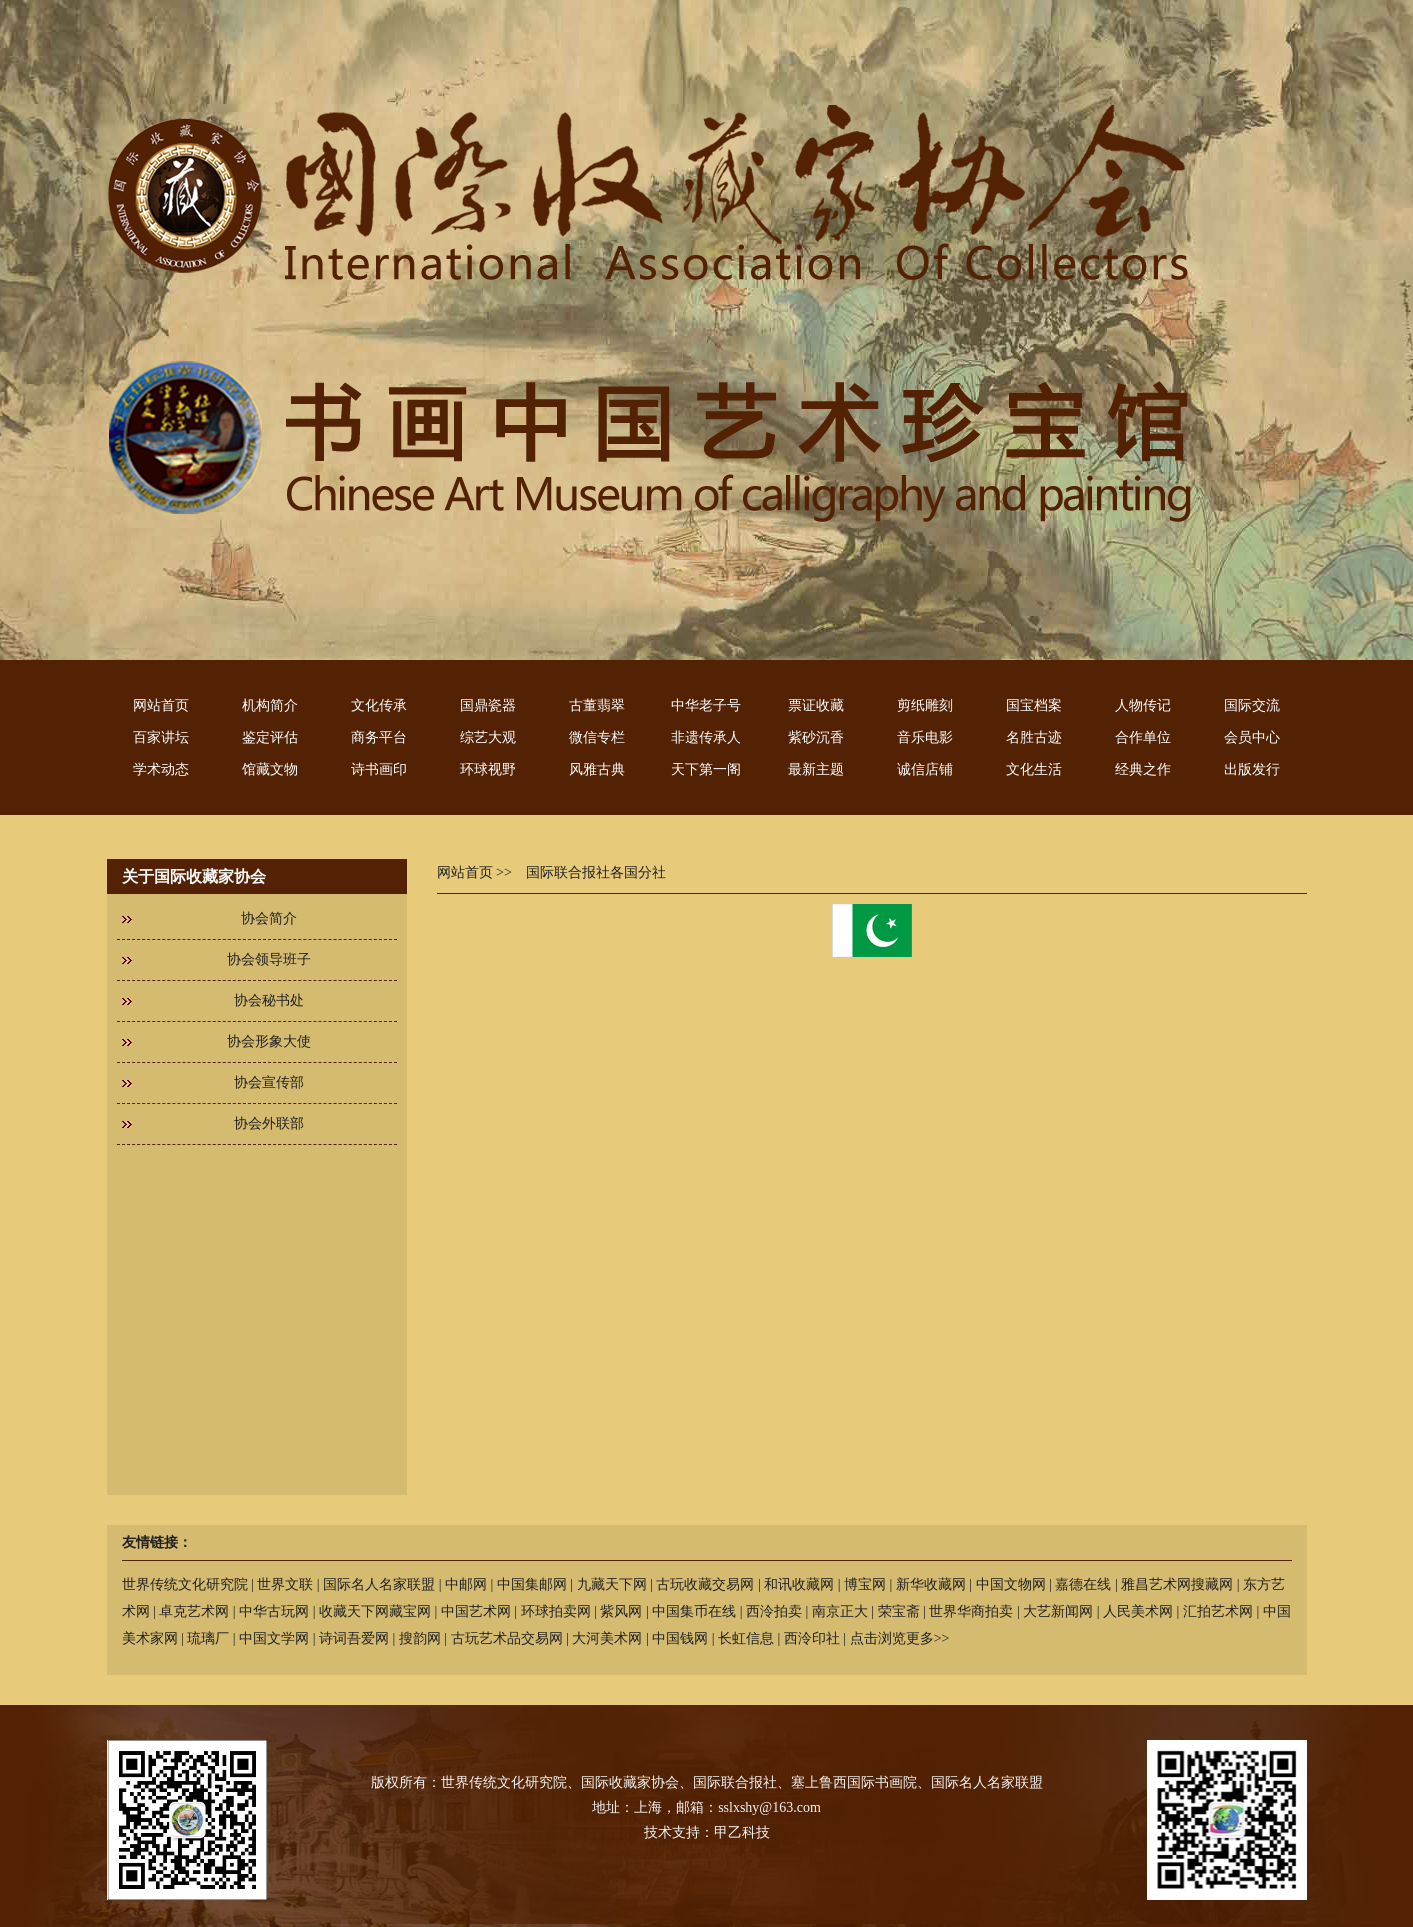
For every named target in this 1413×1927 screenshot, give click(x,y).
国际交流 (1252, 705)
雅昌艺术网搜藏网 (1177, 1584)
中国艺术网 (476, 1611)
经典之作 (1143, 769)
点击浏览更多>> (900, 1638)
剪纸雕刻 (925, 705)
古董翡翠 (597, 705)
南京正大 (840, 1611)
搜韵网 (420, 1638)
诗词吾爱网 (354, 1638)
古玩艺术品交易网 (507, 1638)
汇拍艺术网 (1218, 1611)
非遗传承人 (706, 737)
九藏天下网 (612, 1584)
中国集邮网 (532, 1584)
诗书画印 (379, 769)
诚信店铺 (925, 769)
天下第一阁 (706, 769)
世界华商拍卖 (971, 1611)
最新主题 (816, 769)
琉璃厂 (208, 1638)
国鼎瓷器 (488, 705)
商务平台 (379, 737)
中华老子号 (706, 705)
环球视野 (488, 769)
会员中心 (1252, 737)
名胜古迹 (1034, 737)
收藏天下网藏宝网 (375, 1611)
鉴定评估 (270, 737)
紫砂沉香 (816, 737)
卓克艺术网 (194, 1611)
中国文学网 (274, 1638)
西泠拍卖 (774, 1611)
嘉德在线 (1083, 1584)
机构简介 (270, 705)
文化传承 (379, 705)
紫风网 (621, 1611)
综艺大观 (488, 737)
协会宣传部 (269, 1082)
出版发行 (1252, 769)
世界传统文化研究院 (185, 1584)
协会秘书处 (269, 1000)
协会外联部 (269, 1123)
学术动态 (161, 769)
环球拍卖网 (556, 1611)
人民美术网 (1138, 1611)
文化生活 (1034, 769)
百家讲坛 (161, 737)
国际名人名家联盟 (379, 1584)
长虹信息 (746, 1638)
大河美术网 (607, 1638)
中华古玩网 (274, 1611)
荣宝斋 (899, 1611)
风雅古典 (597, 769)
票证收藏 (816, 705)
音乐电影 (925, 737)
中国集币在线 (694, 1611)
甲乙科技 (742, 1832)
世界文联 (285, 1584)
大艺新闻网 (1058, 1611)
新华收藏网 (931, 1584)
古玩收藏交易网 (705, 1584)
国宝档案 (1034, 705)
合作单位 (1143, 737)
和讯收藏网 (799, 1584)
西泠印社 (812, 1638)
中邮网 (466, 1584)
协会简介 (269, 918)
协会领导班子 (269, 959)
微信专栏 (597, 737)
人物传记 (1143, 705)
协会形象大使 (269, 1041)
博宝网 (865, 1584)
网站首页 (161, 705)
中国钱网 (680, 1638)
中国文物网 (1011, 1584)
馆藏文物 (270, 769)
